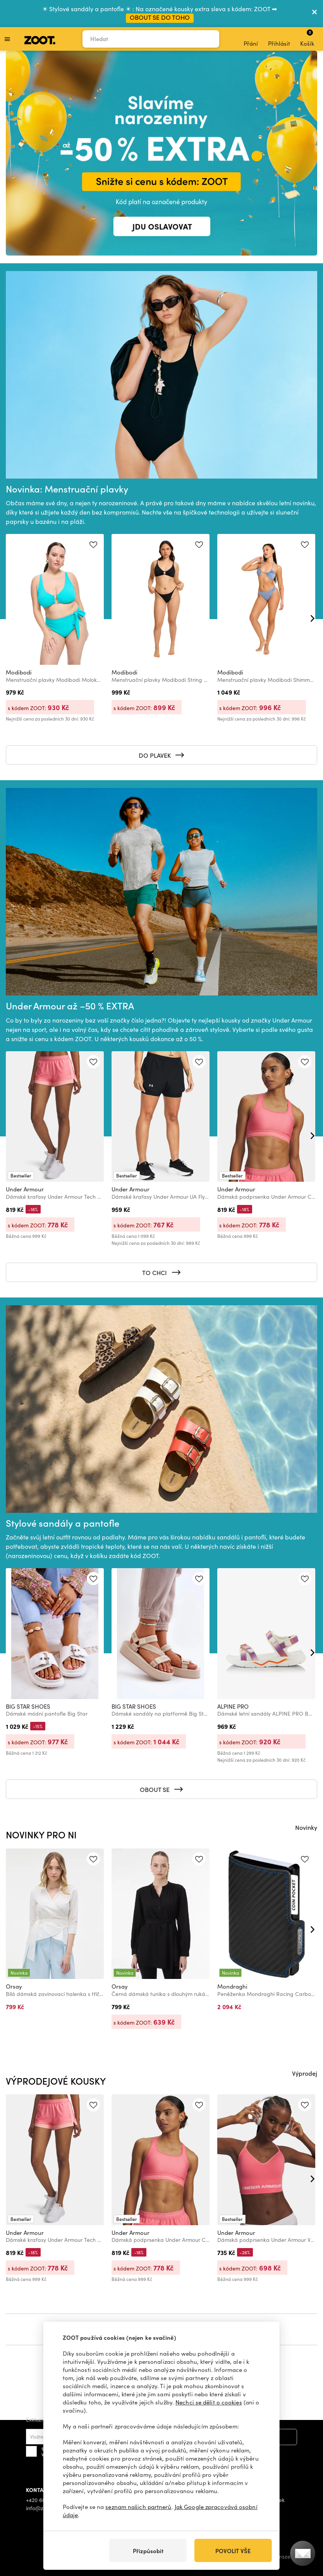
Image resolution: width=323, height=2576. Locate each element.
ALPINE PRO (233, 1706)
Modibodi (19, 672)
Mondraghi (232, 1986)
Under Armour (25, 1189)
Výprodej (304, 2073)
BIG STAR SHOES (28, 1706)
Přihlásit (279, 39)
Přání (251, 39)
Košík (307, 38)
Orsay (14, 1986)
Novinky (306, 1827)
